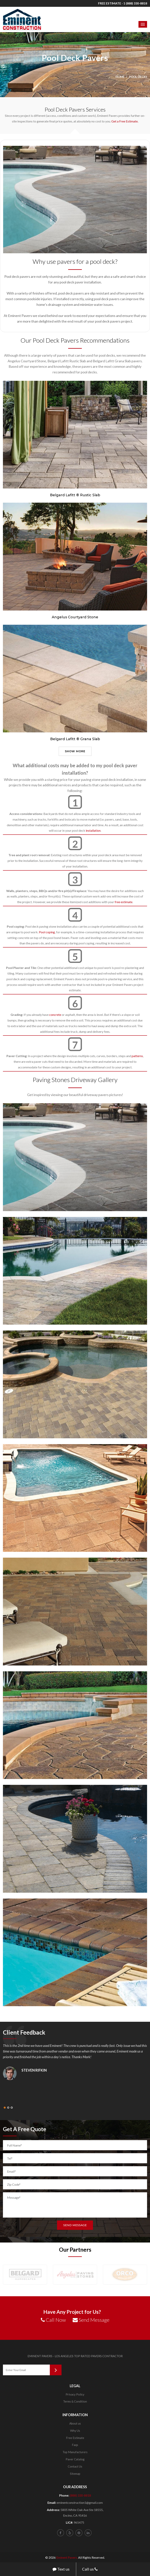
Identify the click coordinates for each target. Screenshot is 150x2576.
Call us (90, 2569)
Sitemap (75, 2473)
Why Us (75, 2430)
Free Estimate (75, 2438)
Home (120, 76)
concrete (55, 1014)
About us (75, 2423)
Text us (61, 2569)
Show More (75, 751)
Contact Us (75, 2466)
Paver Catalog (75, 2459)
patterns (137, 1056)
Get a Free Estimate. (124, 121)
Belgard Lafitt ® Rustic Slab (75, 495)
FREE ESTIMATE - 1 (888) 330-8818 (122, 3)
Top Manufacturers (75, 2452)
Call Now (53, 2320)
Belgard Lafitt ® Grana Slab (75, 739)
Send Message (75, 2225)
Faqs (75, 2445)
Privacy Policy (75, 2394)
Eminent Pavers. (67, 2557)
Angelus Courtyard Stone (75, 617)
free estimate (123, 902)
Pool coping (47, 932)
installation (93, 830)
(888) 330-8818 (80, 2495)
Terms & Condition (75, 2401)
